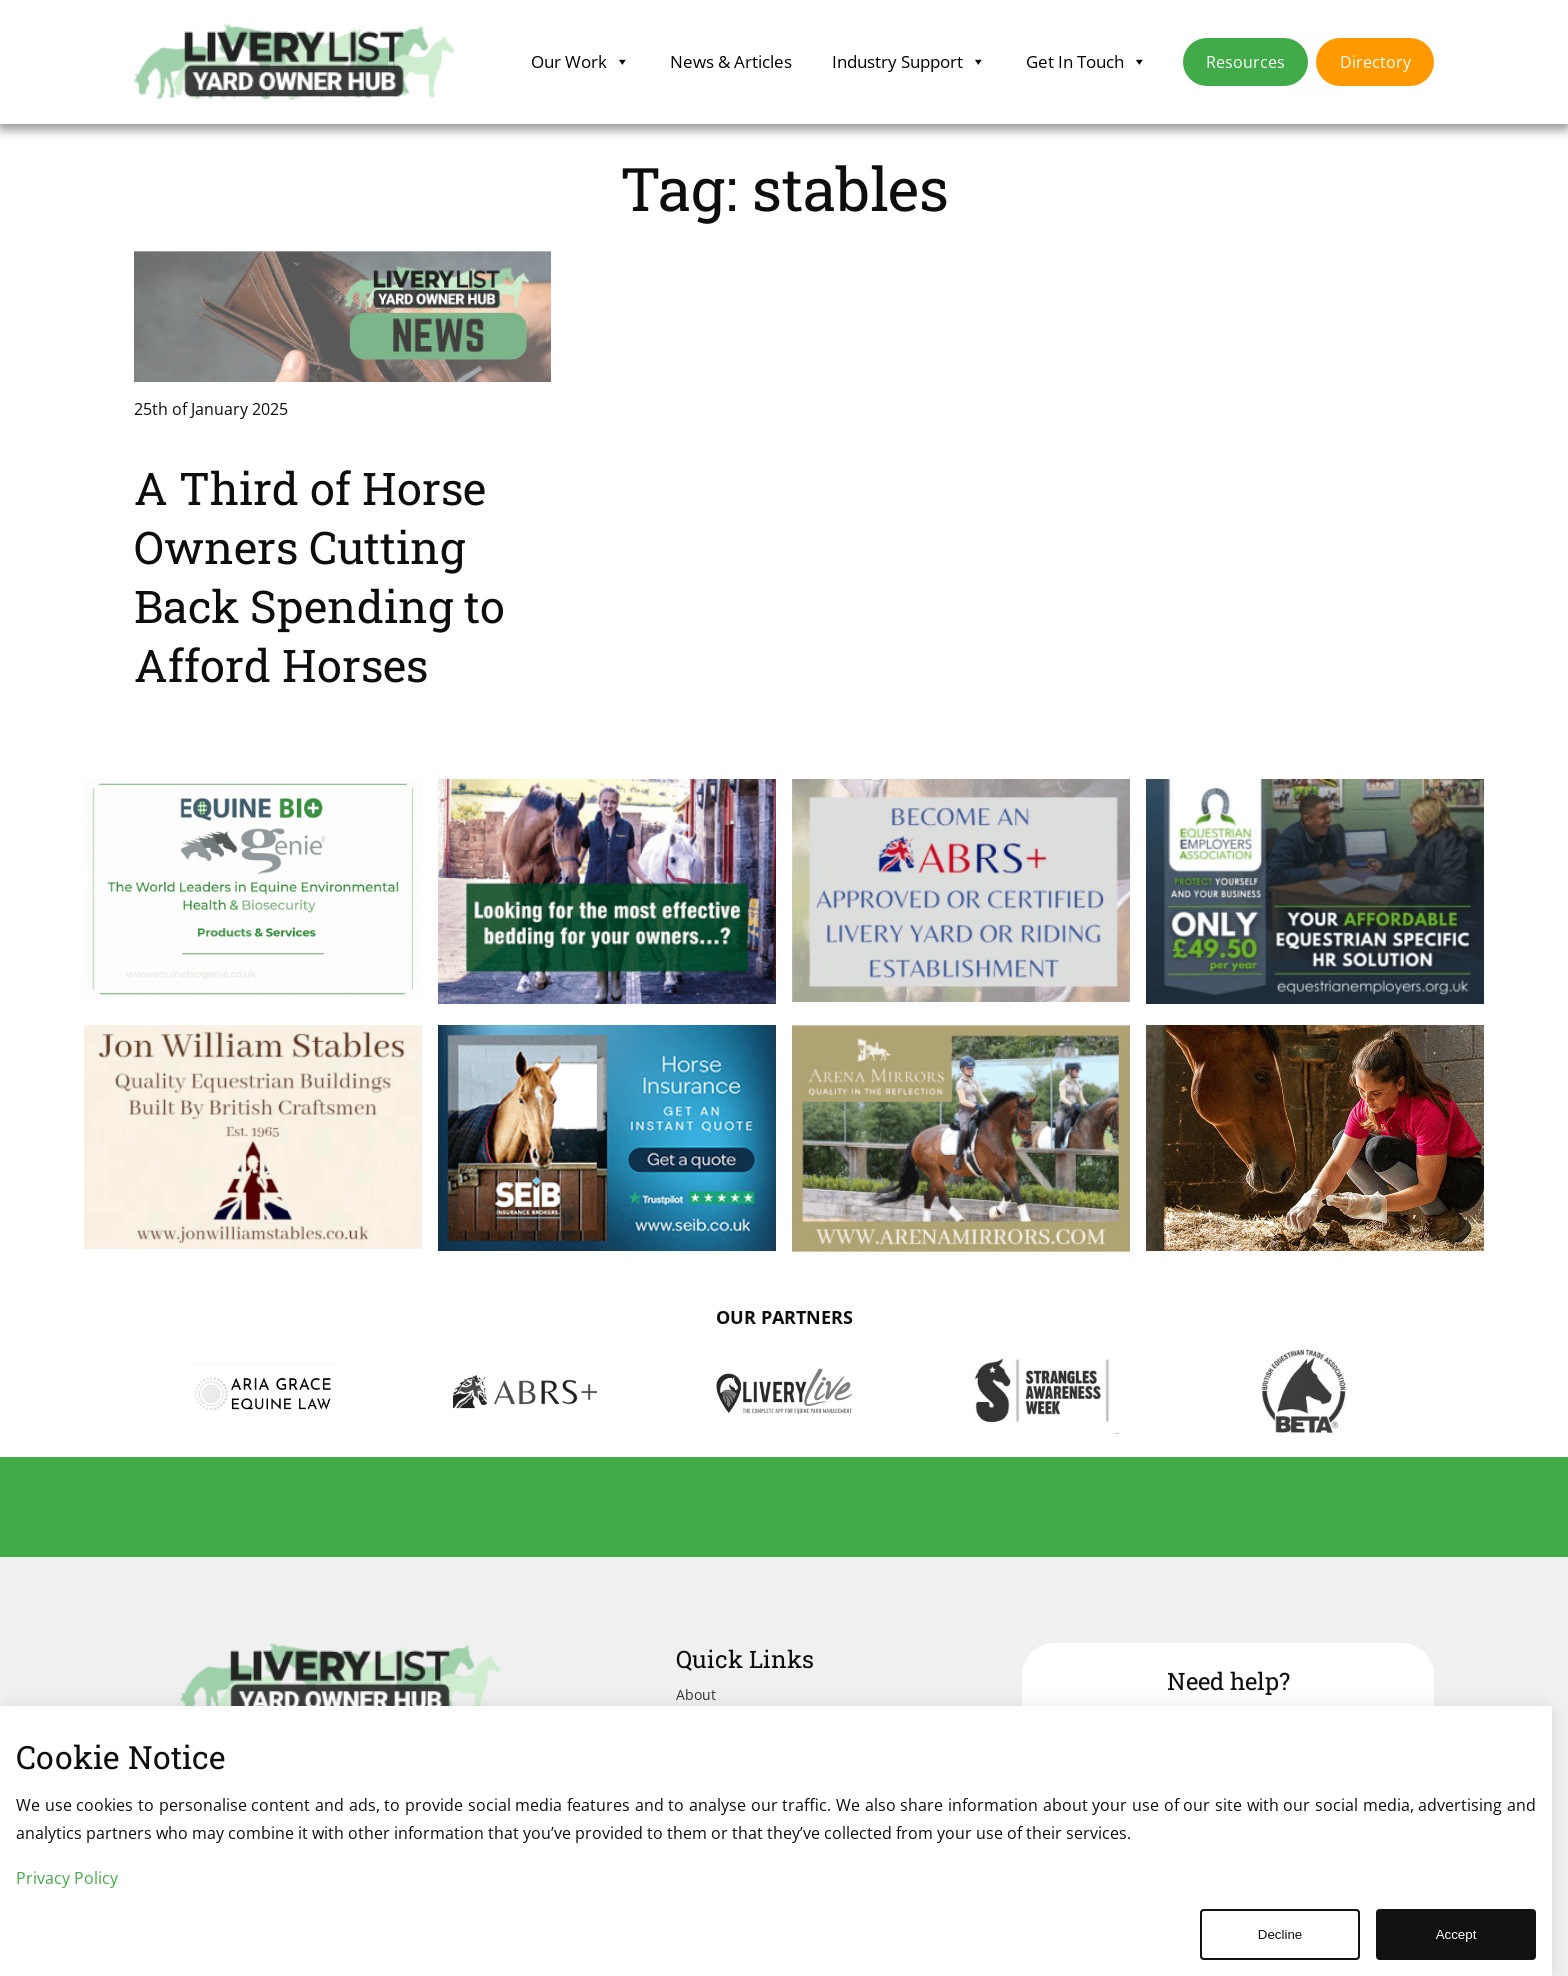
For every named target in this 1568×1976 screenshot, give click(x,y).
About (696, 1694)
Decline (1280, 1934)
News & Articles (731, 61)
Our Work (580, 62)
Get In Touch (1086, 62)
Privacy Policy (67, 1878)
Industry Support (909, 62)
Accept (1456, 1934)
